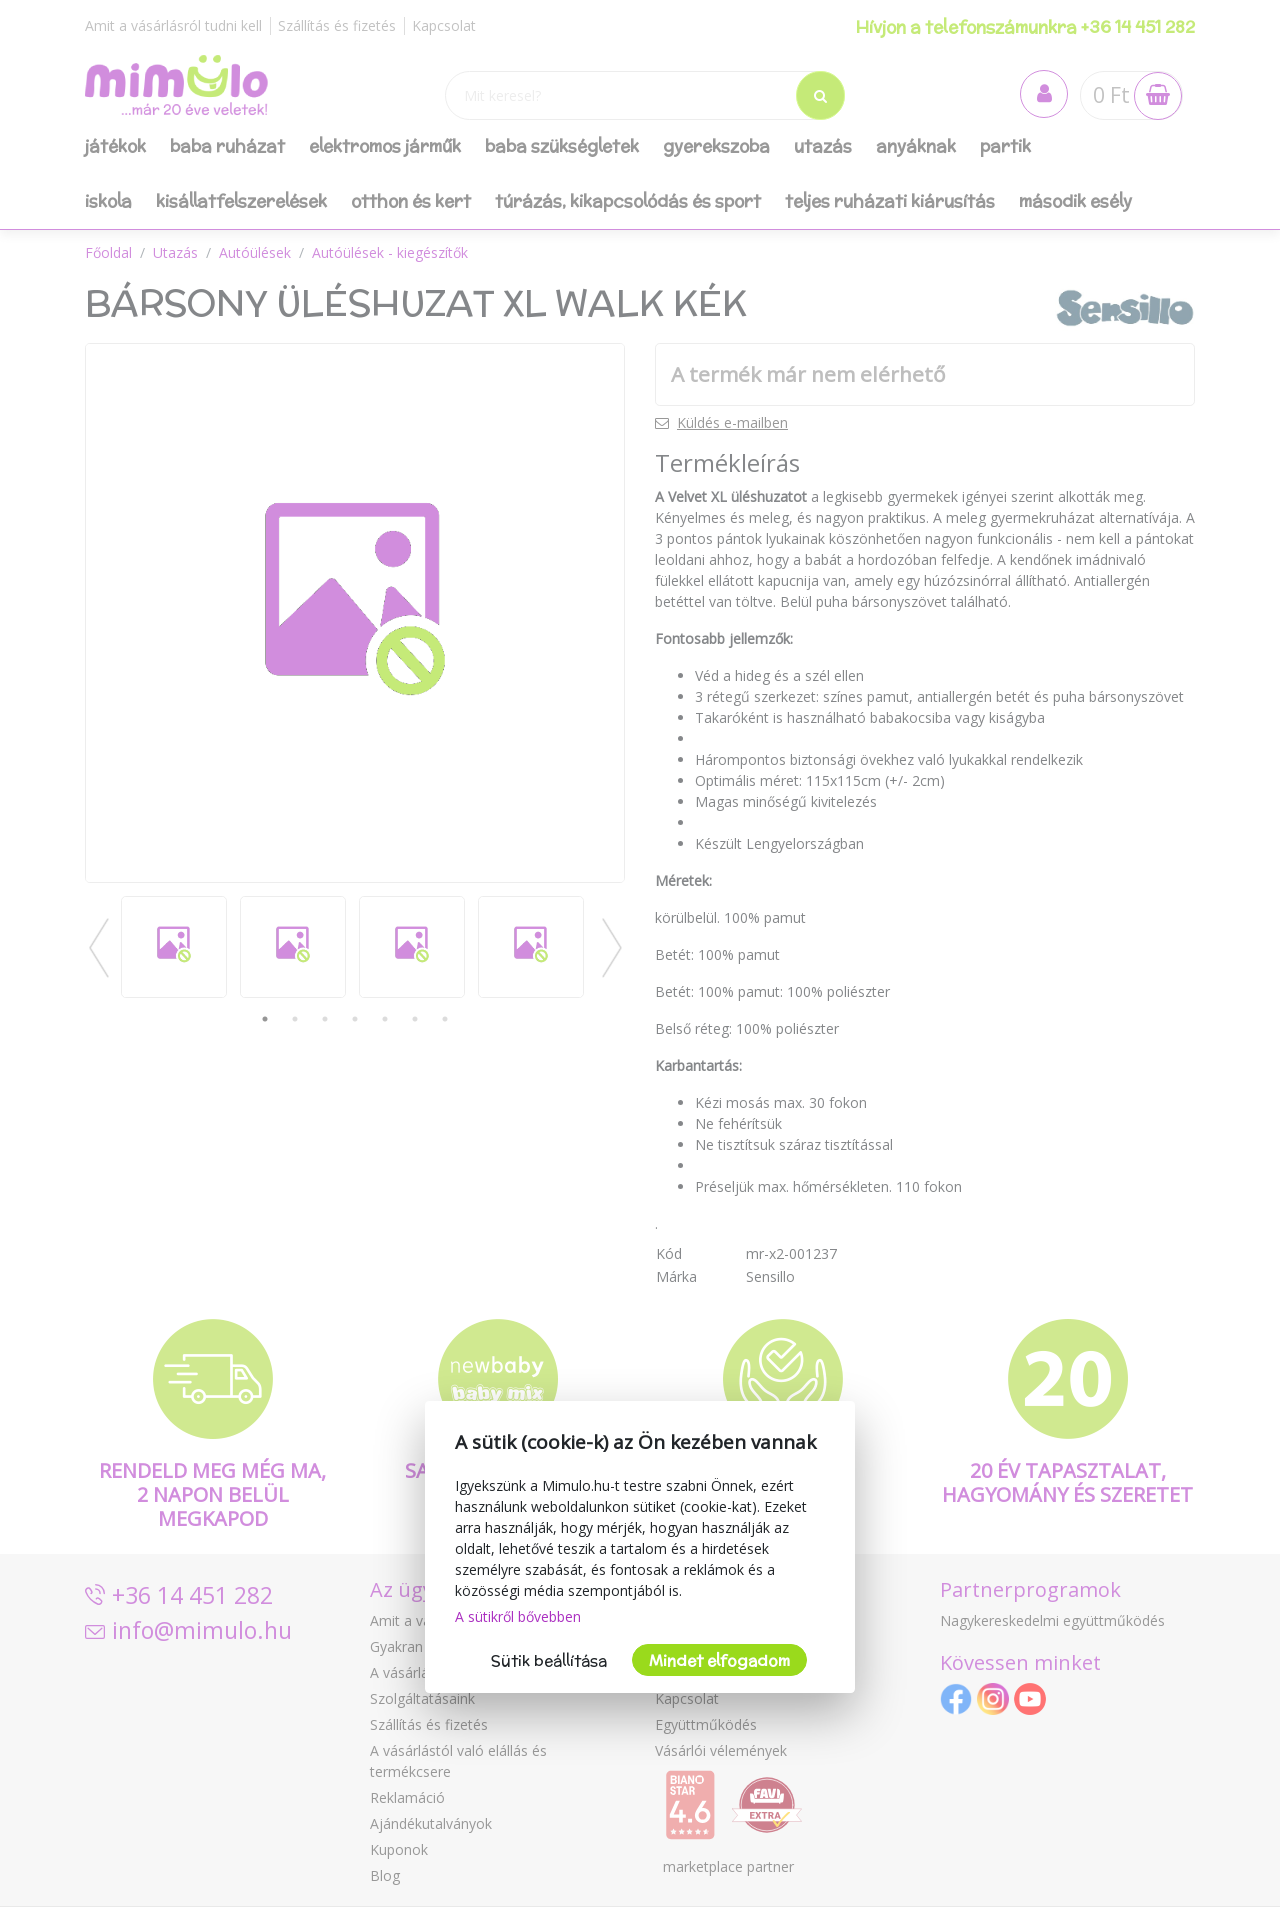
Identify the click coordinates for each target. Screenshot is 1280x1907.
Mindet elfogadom (719, 1660)
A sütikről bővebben (518, 1616)
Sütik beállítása (549, 1660)
